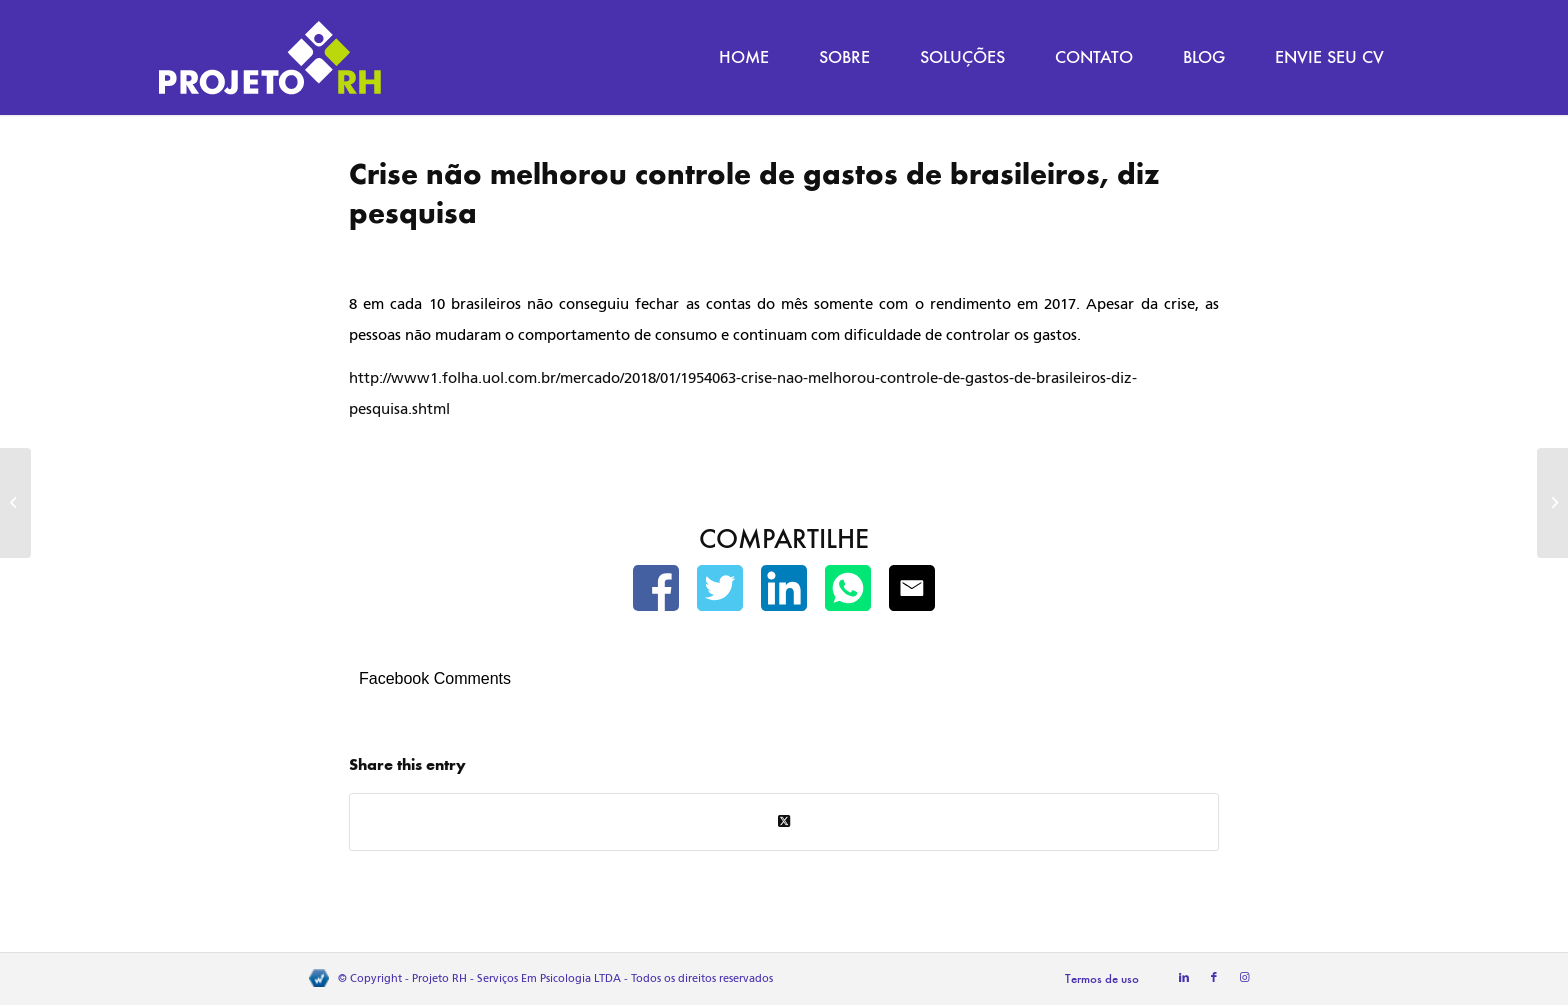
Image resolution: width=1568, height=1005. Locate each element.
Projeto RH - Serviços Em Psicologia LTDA (516, 978)
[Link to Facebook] (1214, 978)
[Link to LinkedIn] (1184, 978)
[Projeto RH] (270, 57)
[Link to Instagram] (1244, 978)
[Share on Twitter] (784, 821)
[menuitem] (744, 57)
